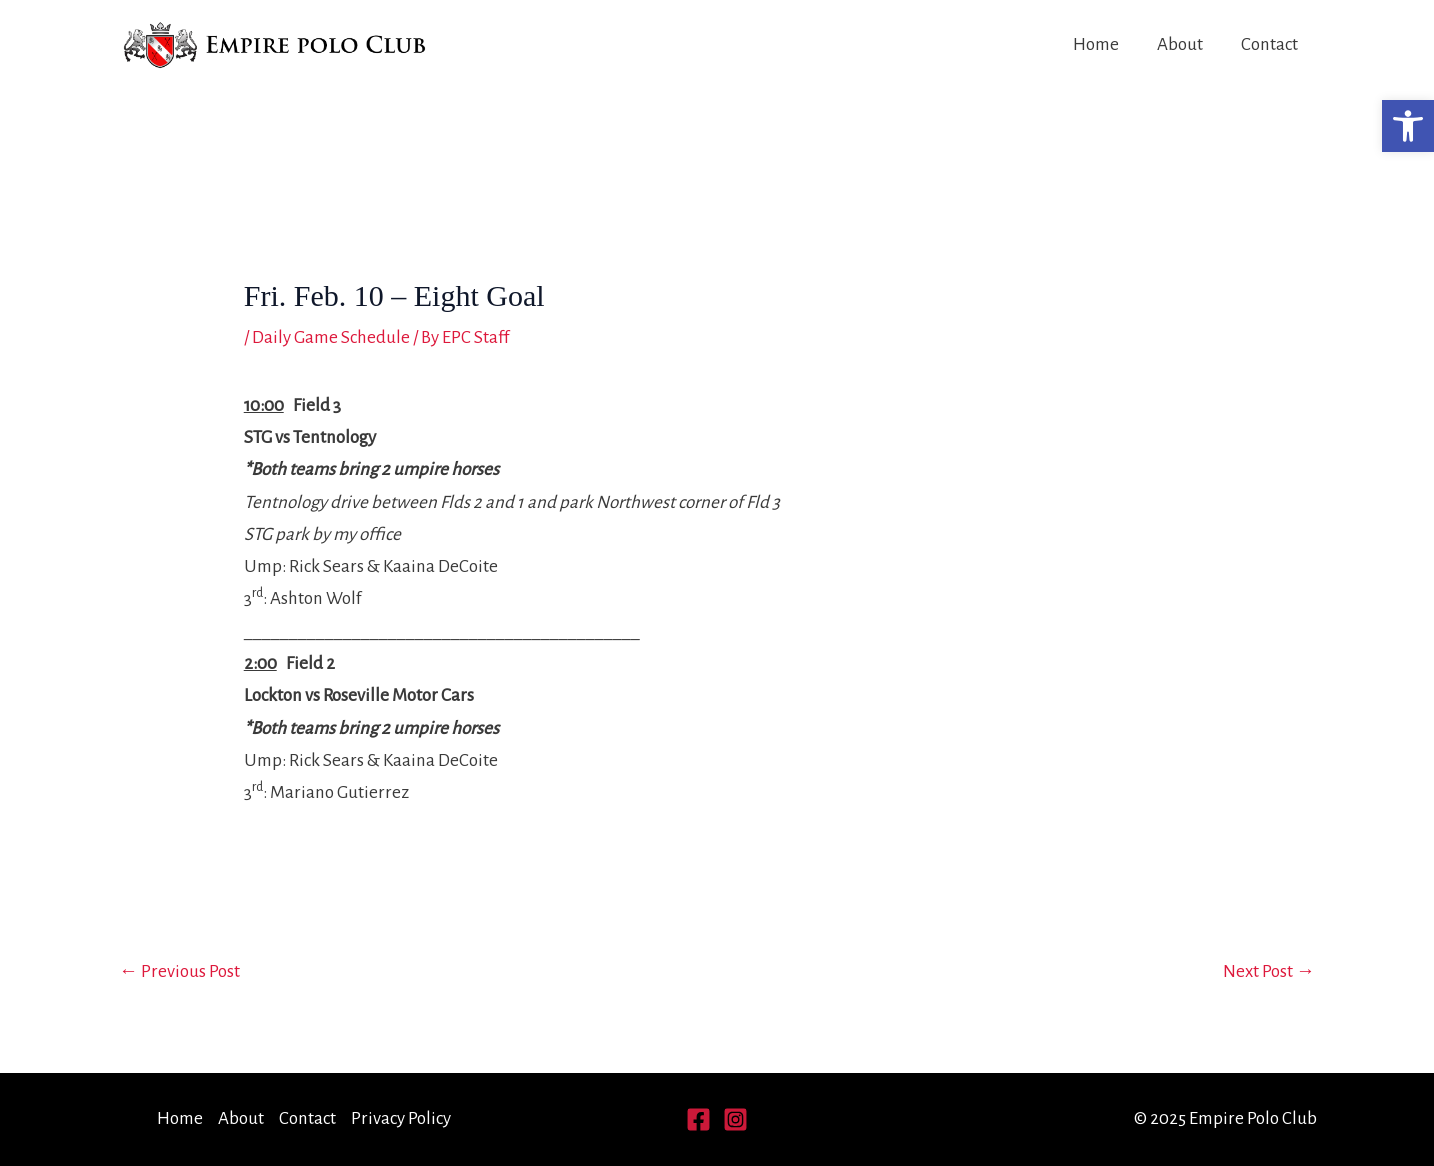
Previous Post (179, 971)
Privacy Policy (401, 1118)
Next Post (1269, 971)
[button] (1408, 126)
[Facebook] (698, 1119)
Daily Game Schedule (331, 337)
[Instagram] (735, 1119)
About (1180, 44)
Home (1096, 44)
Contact (1269, 44)
